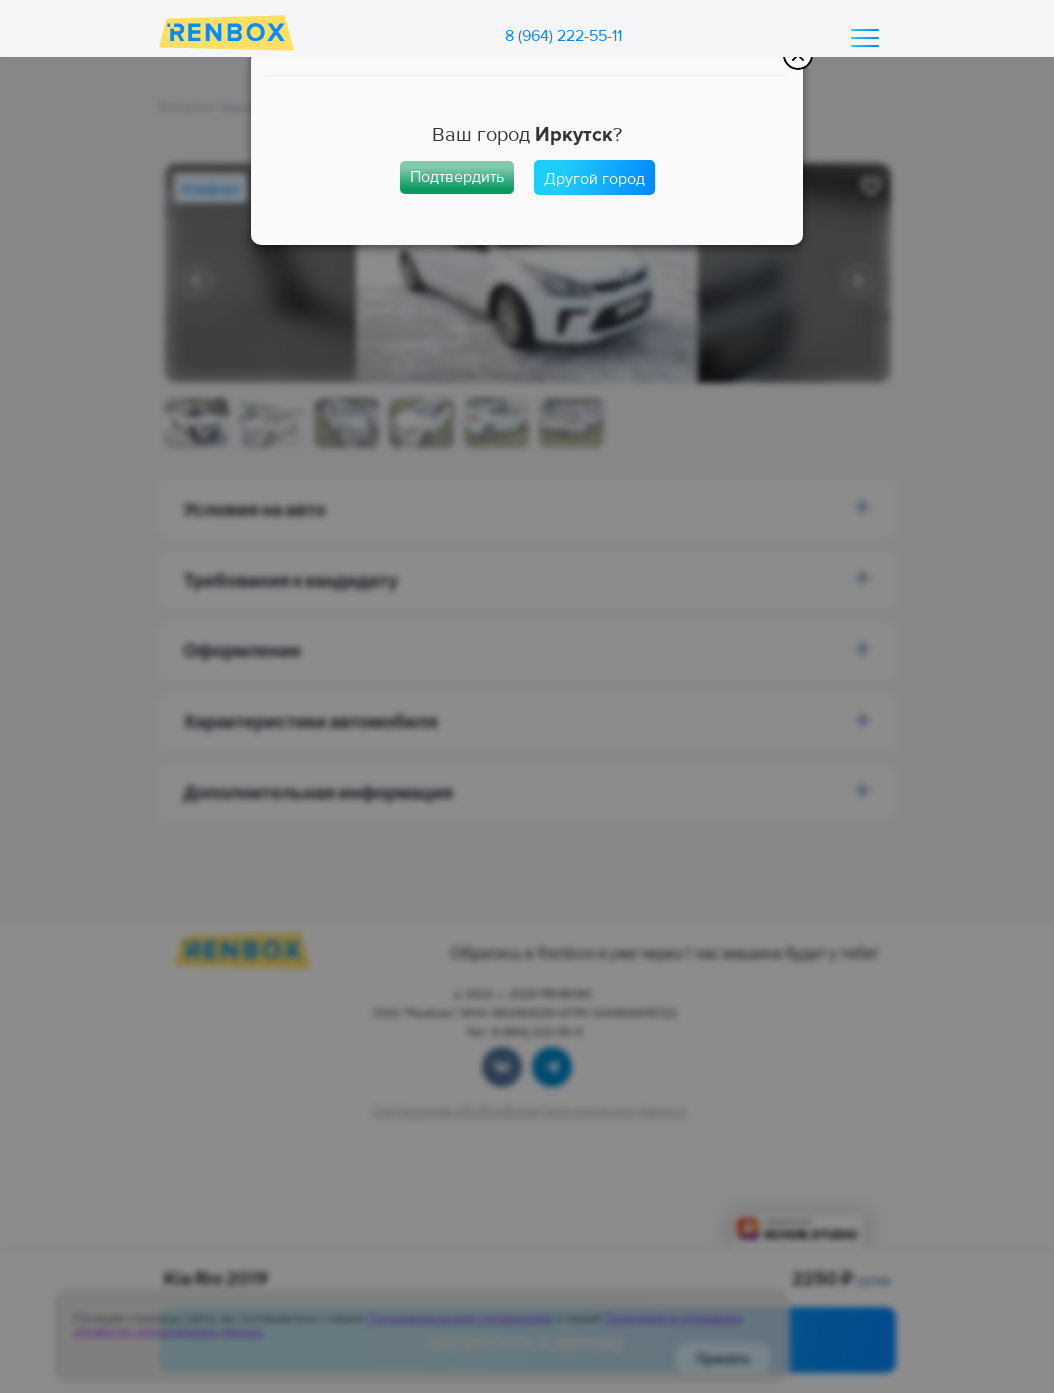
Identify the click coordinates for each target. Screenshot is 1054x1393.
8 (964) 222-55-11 (563, 36)
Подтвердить (457, 177)
